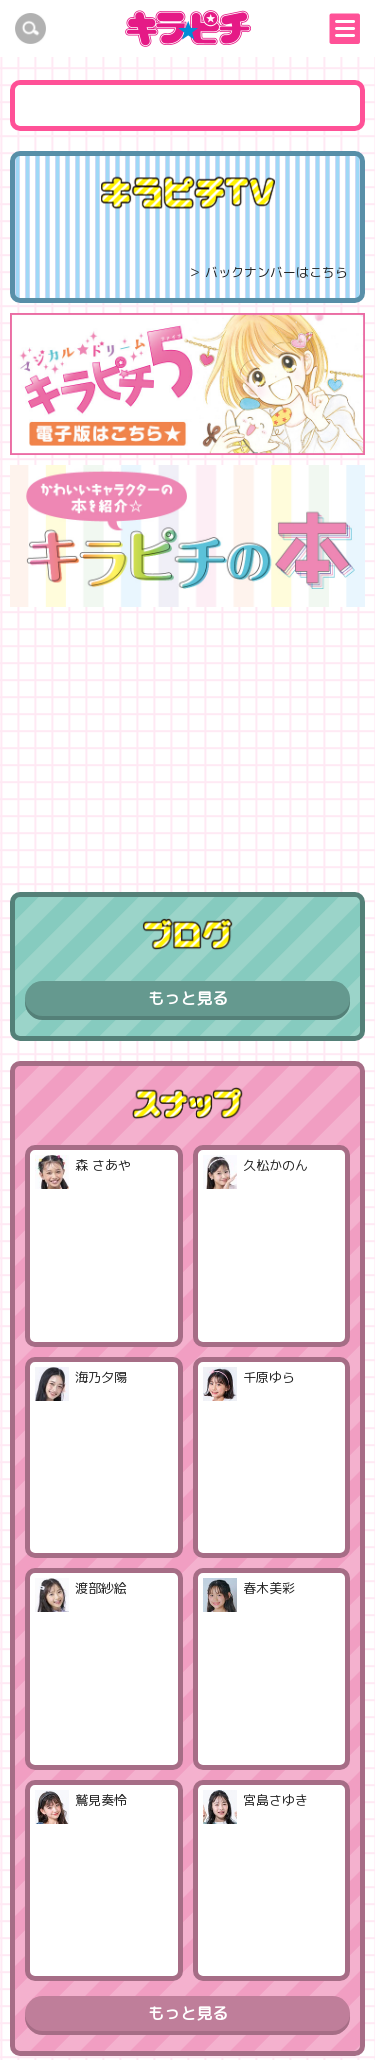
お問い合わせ (284, 2007)
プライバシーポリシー (141, 2007)
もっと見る (188, 998)
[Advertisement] (188, 742)
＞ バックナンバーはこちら (268, 272)
